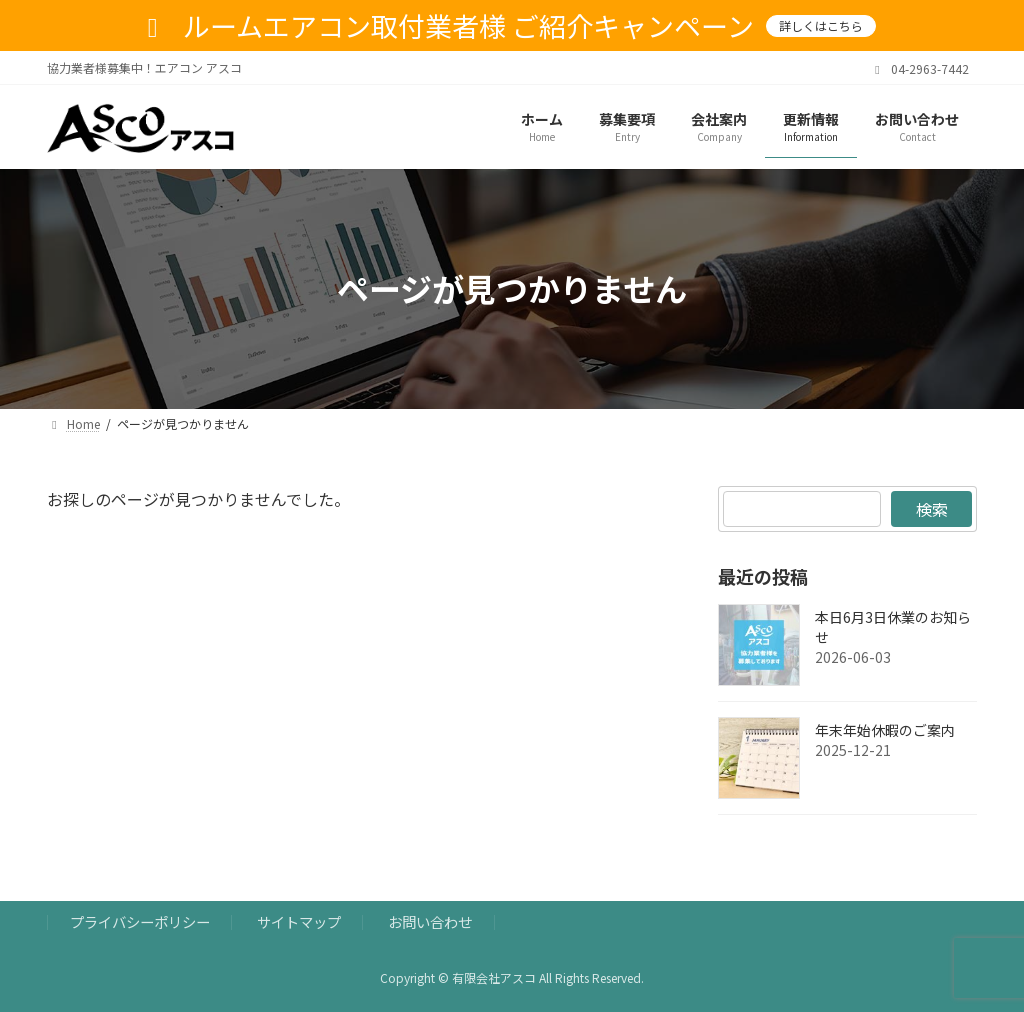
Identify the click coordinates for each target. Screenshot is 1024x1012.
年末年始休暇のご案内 (885, 730)
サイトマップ (299, 921)
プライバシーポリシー (140, 921)
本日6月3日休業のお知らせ (893, 627)
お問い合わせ (430, 921)
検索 (931, 509)
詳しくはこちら (821, 25)
